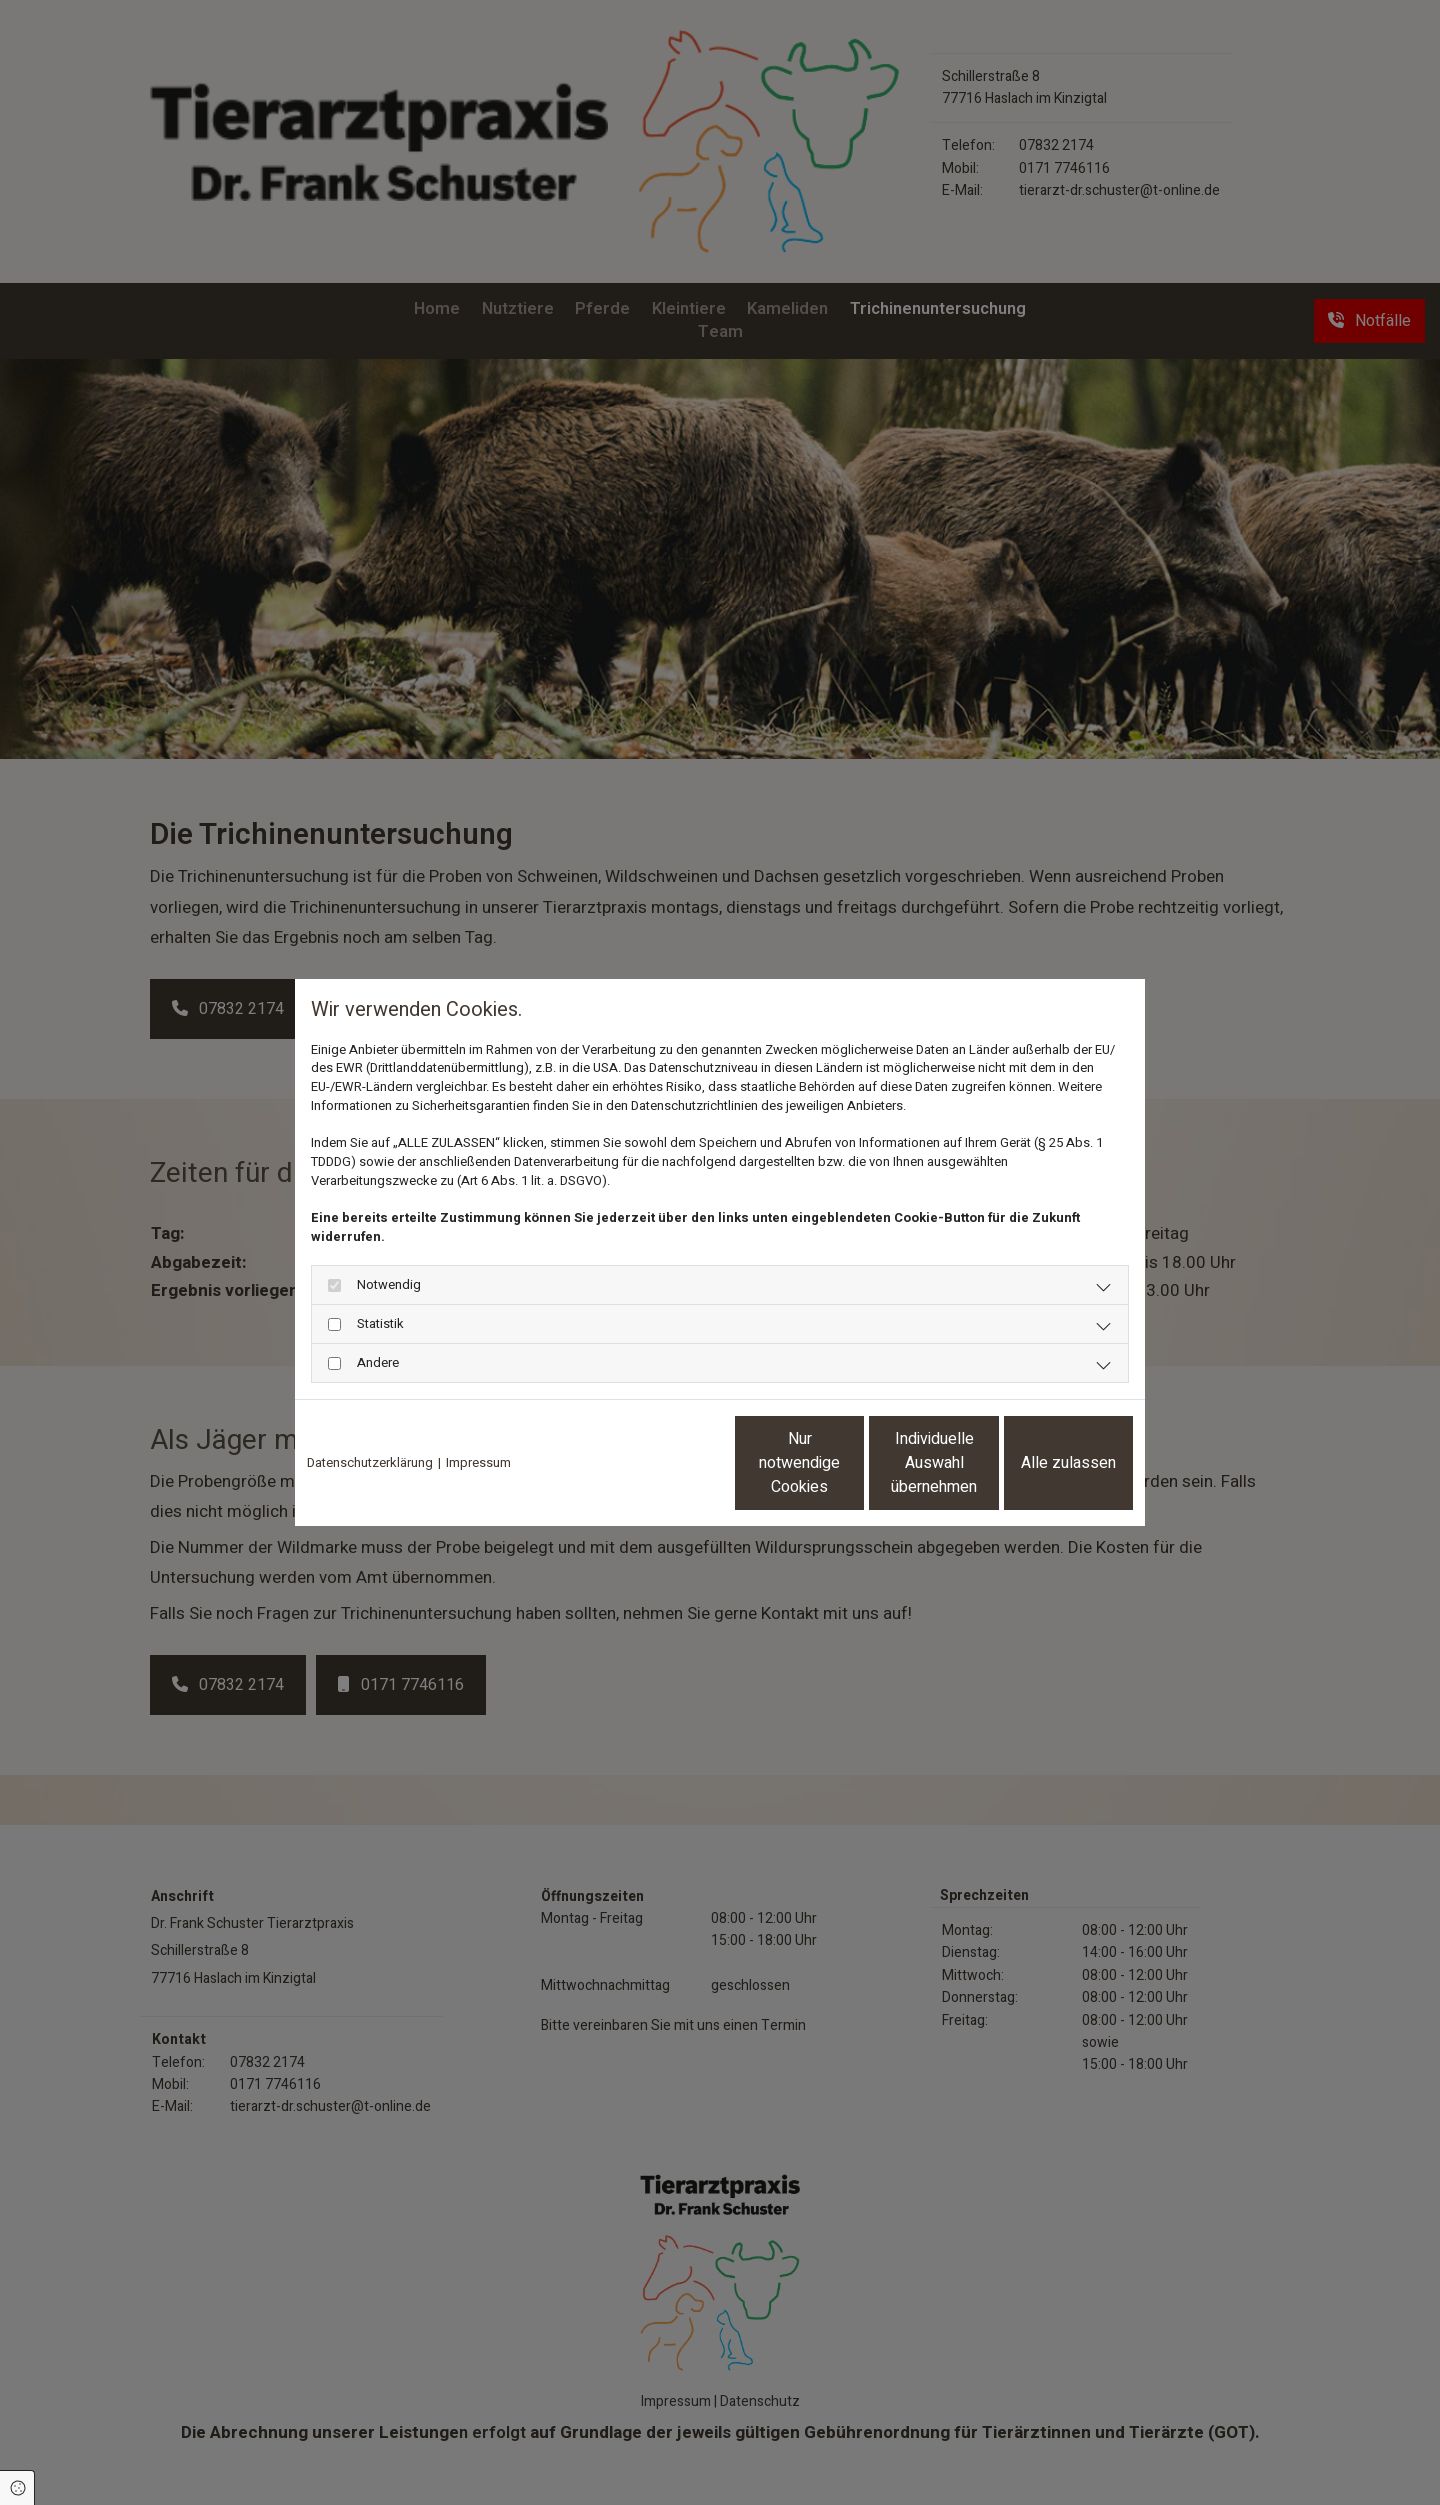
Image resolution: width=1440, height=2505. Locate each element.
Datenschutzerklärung (370, 1463)
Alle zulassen (1040, 1463)
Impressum (478, 1463)
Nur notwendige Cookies (660, 1463)
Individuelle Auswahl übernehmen (851, 1463)
